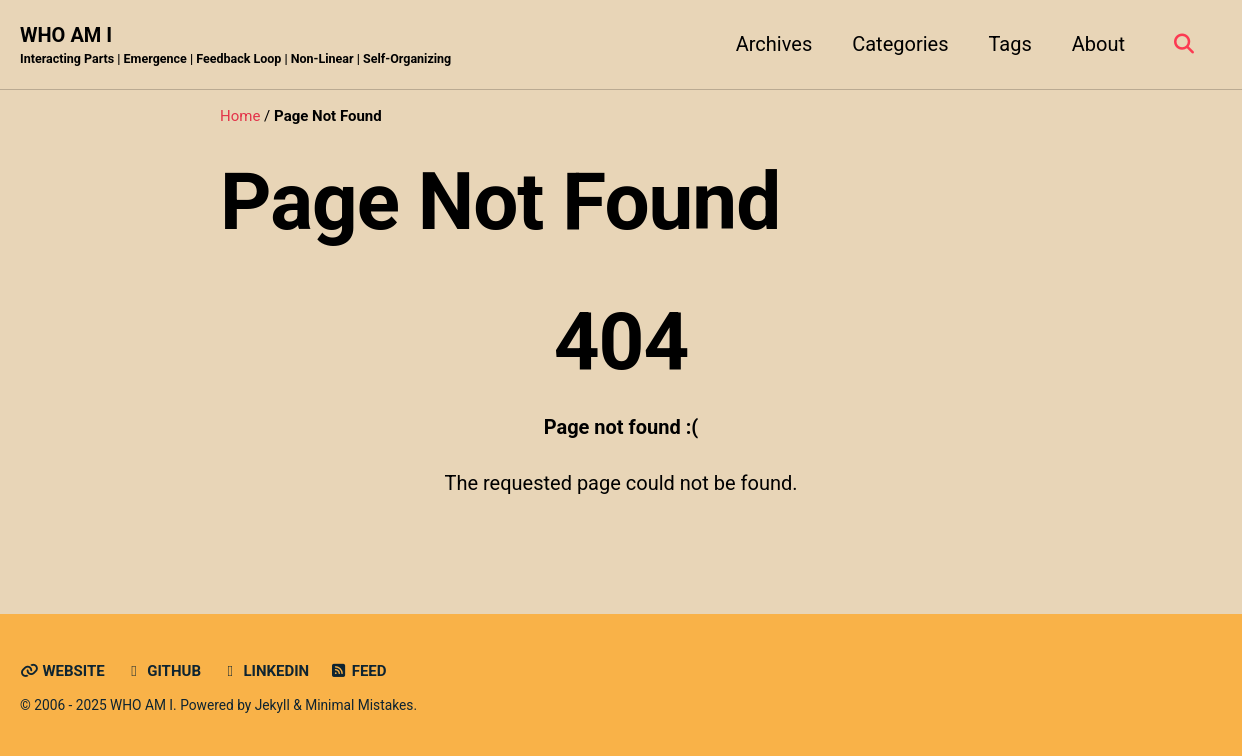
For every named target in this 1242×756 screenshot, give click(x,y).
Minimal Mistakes (359, 705)
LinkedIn (265, 671)
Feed (357, 671)
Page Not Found (500, 202)
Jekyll (272, 705)
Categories (900, 44)
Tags (1009, 44)
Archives (774, 44)
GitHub (163, 671)
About (1098, 44)
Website (62, 671)
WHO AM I (235, 46)
